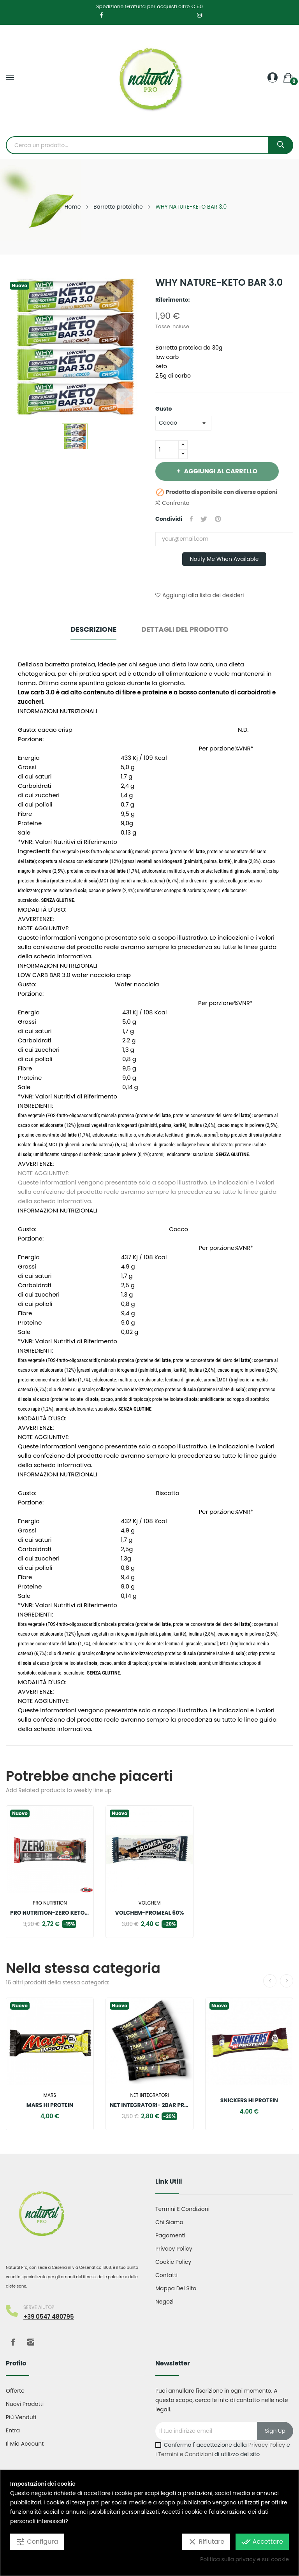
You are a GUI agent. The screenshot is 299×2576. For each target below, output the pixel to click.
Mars (50, 2095)
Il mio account (25, 2444)
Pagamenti (170, 2235)
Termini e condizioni (182, 2209)
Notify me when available (224, 559)
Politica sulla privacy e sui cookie (244, 2559)
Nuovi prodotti (25, 2404)
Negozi (164, 2301)
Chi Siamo (169, 2222)
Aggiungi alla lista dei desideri (199, 595)
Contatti (166, 2275)
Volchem (150, 1903)
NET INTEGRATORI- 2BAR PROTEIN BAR (149, 2105)
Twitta (204, 519)
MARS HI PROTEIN (50, 2105)
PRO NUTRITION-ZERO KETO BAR (50, 1912)
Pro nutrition (50, 1903)
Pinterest (218, 519)
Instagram (31, 2342)
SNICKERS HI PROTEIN (249, 2100)
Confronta (172, 503)
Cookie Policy (173, 2262)
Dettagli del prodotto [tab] (185, 629)
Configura (37, 2541)
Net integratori (149, 2095)
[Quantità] (167, 449)
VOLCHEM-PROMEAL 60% (149, 1912)
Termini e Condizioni (185, 2454)
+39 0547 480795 (48, 2316)
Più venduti (21, 2417)
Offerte (15, 2391)
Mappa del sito (175, 2288)
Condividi (191, 519)
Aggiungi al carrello (220, 471)
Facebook (13, 2342)
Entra (13, 2430)
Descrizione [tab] (93, 629)
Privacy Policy (173, 2249)
